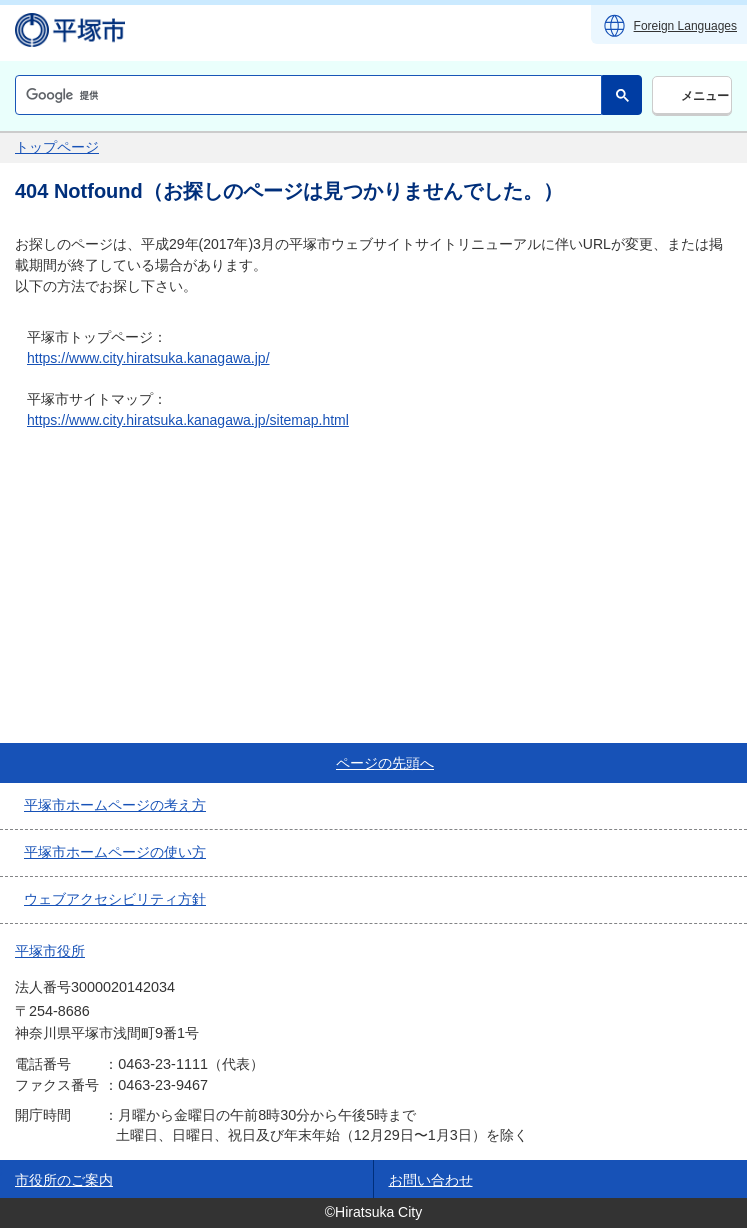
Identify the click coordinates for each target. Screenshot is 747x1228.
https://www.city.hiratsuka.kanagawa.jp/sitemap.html (188, 420)
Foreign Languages (685, 26)
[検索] (306, 95)
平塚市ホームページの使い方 (115, 852)
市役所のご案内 (64, 1180)
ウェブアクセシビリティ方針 (115, 899)
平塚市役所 (50, 951)
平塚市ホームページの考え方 (115, 805)
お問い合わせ (431, 1180)
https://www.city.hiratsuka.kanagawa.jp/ (148, 358)
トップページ (57, 147)
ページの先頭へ (385, 763)
